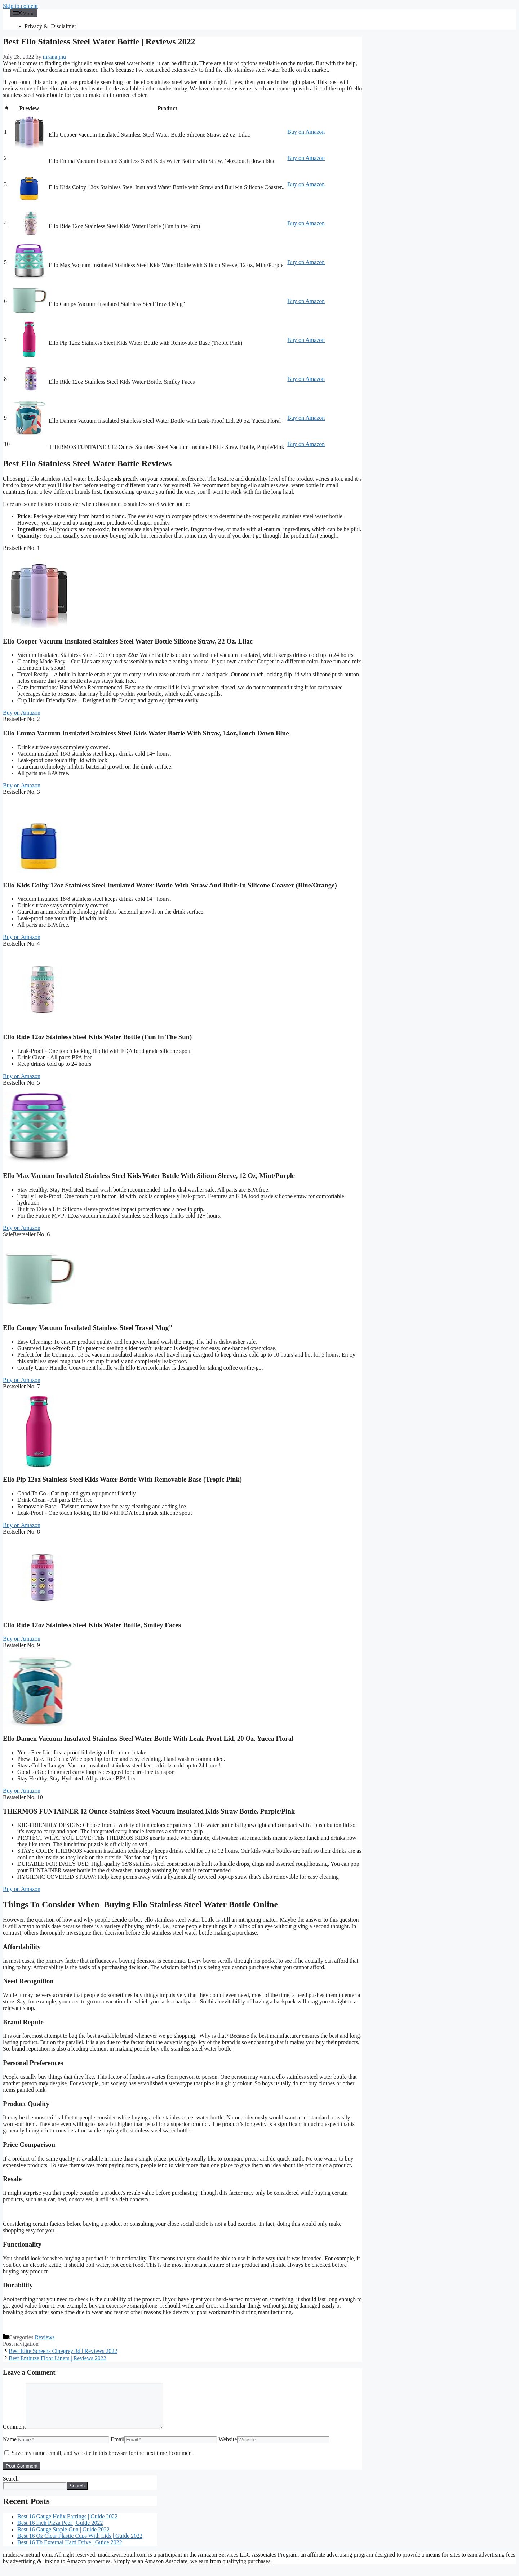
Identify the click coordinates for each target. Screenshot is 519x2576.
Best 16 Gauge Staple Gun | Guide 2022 (63, 2538)
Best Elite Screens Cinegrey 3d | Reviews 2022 (63, 2351)
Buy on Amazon (306, 132)
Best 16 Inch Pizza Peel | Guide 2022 (60, 2531)
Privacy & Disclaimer (50, 26)
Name (10, 2448)
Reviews (44, 2337)
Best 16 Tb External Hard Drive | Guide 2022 (69, 2551)
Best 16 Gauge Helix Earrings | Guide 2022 (67, 2525)
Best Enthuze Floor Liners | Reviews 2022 (57, 2358)
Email (117, 2448)
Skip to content (20, 6)
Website (227, 2448)
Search (11, 2487)
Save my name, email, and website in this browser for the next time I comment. (103, 2462)
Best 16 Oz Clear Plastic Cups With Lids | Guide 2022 (79, 2544)
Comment (14, 2435)
